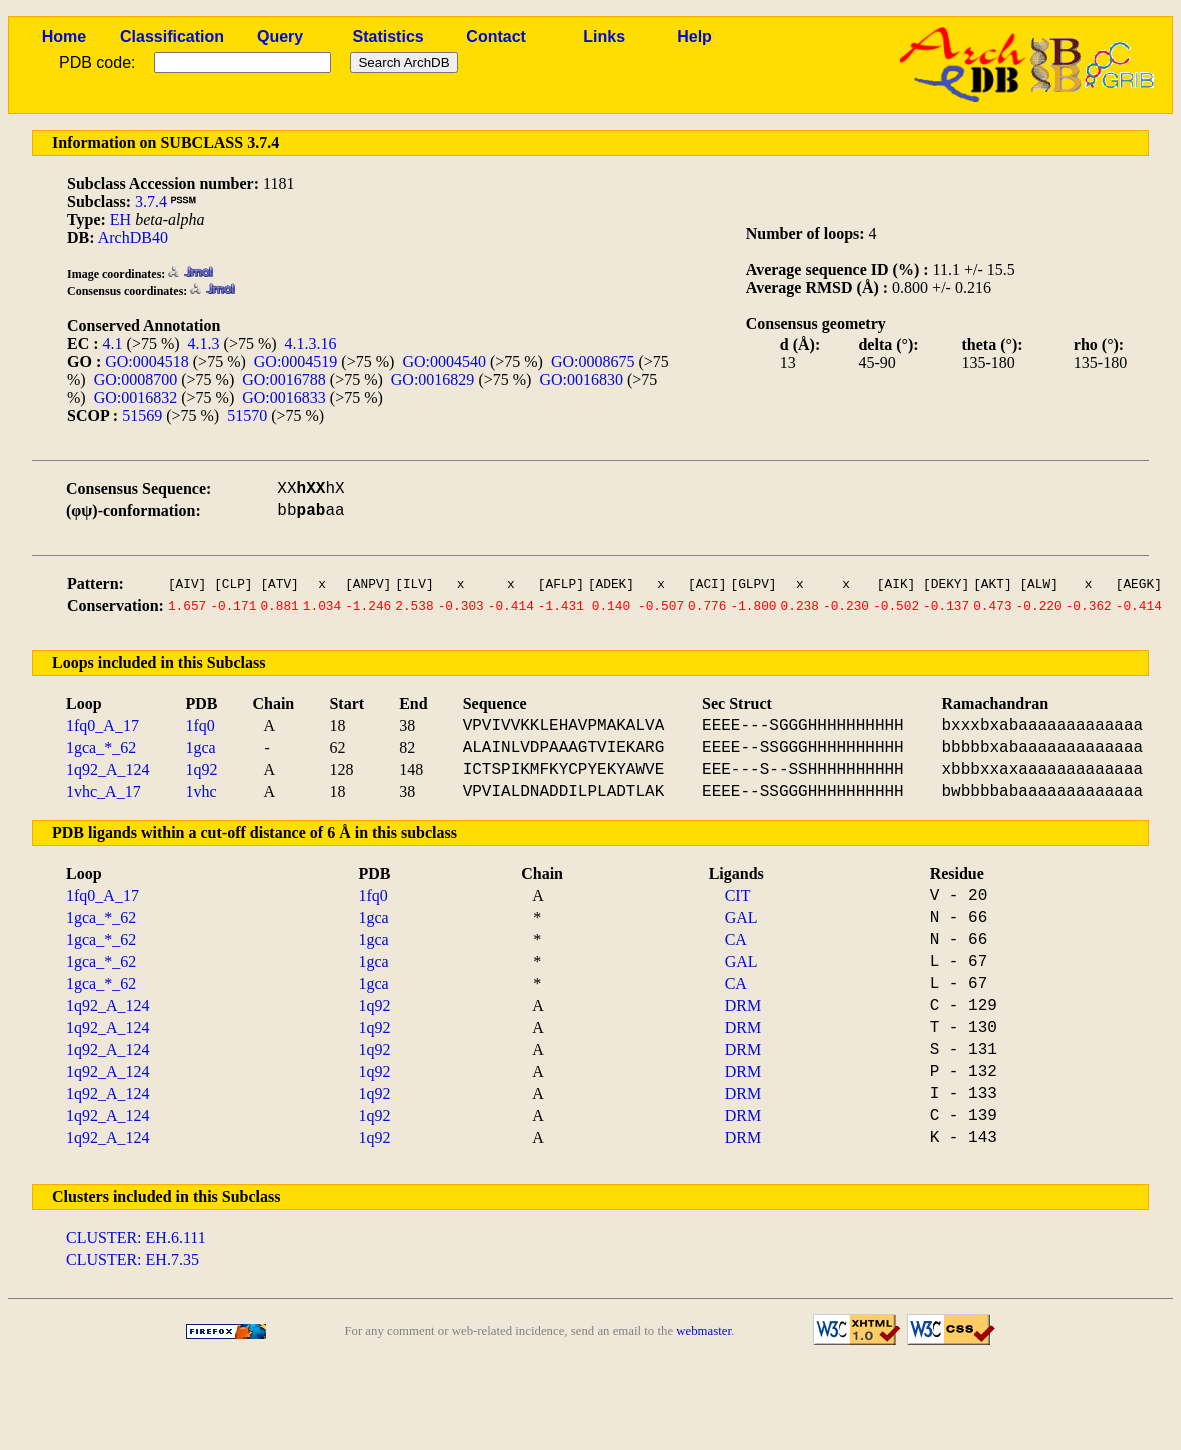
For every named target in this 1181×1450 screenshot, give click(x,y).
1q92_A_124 (108, 769)
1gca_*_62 (101, 747)
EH (120, 219)
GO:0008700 (136, 379)
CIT (738, 895)
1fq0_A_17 (102, 725)
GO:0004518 (147, 361)
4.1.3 (204, 343)
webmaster (703, 1331)
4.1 (113, 343)
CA (736, 939)
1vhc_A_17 (103, 791)
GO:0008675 (593, 361)
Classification (172, 36)
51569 (142, 415)
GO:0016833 (284, 397)
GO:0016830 (581, 379)
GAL (741, 917)
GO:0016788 (284, 379)
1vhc (200, 791)
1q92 (201, 769)
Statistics (388, 36)
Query (280, 36)
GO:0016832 (136, 397)
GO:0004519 (296, 361)
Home (64, 36)
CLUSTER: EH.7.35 (132, 1259)
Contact (496, 36)
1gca (200, 747)
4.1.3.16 (311, 343)
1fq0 (199, 725)
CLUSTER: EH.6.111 (136, 1237)
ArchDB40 (133, 237)
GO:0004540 (444, 361)
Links (604, 36)
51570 (247, 415)
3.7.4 (151, 201)
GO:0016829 (433, 379)
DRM (743, 1005)
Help (694, 36)
